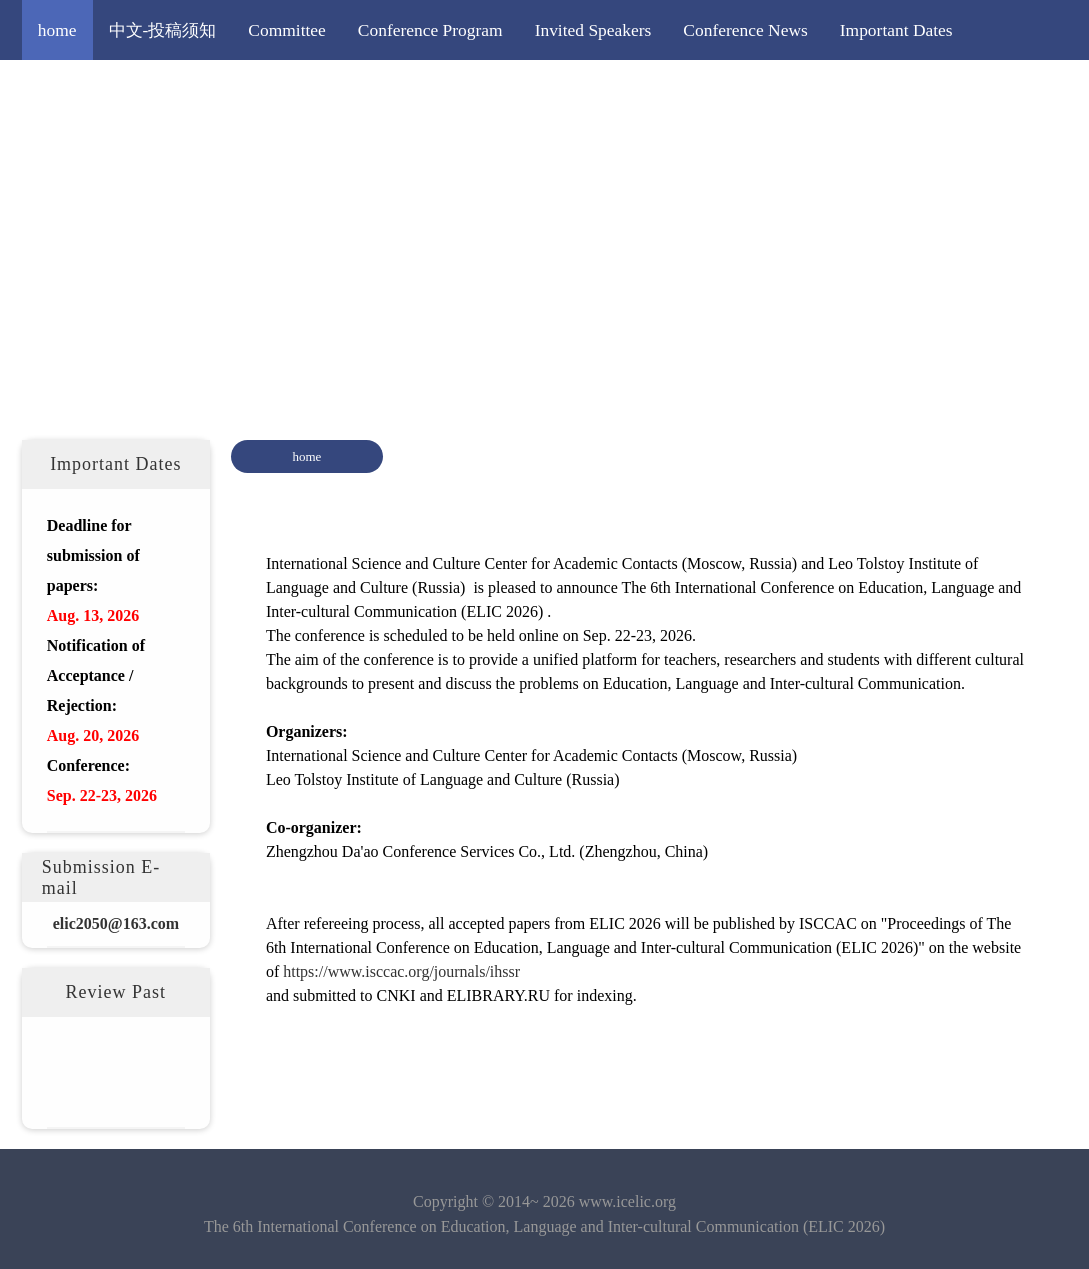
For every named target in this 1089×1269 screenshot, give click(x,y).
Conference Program (430, 30)
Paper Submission (236, 90)
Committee (287, 30)
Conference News (745, 30)
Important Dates (896, 30)
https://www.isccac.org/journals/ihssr (401, 971)
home (57, 30)
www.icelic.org (627, 1201)
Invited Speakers (593, 30)
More (610, 90)
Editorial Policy (504, 90)
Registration (374, 90)
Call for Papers (90, 90)
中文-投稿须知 (163, 30)
